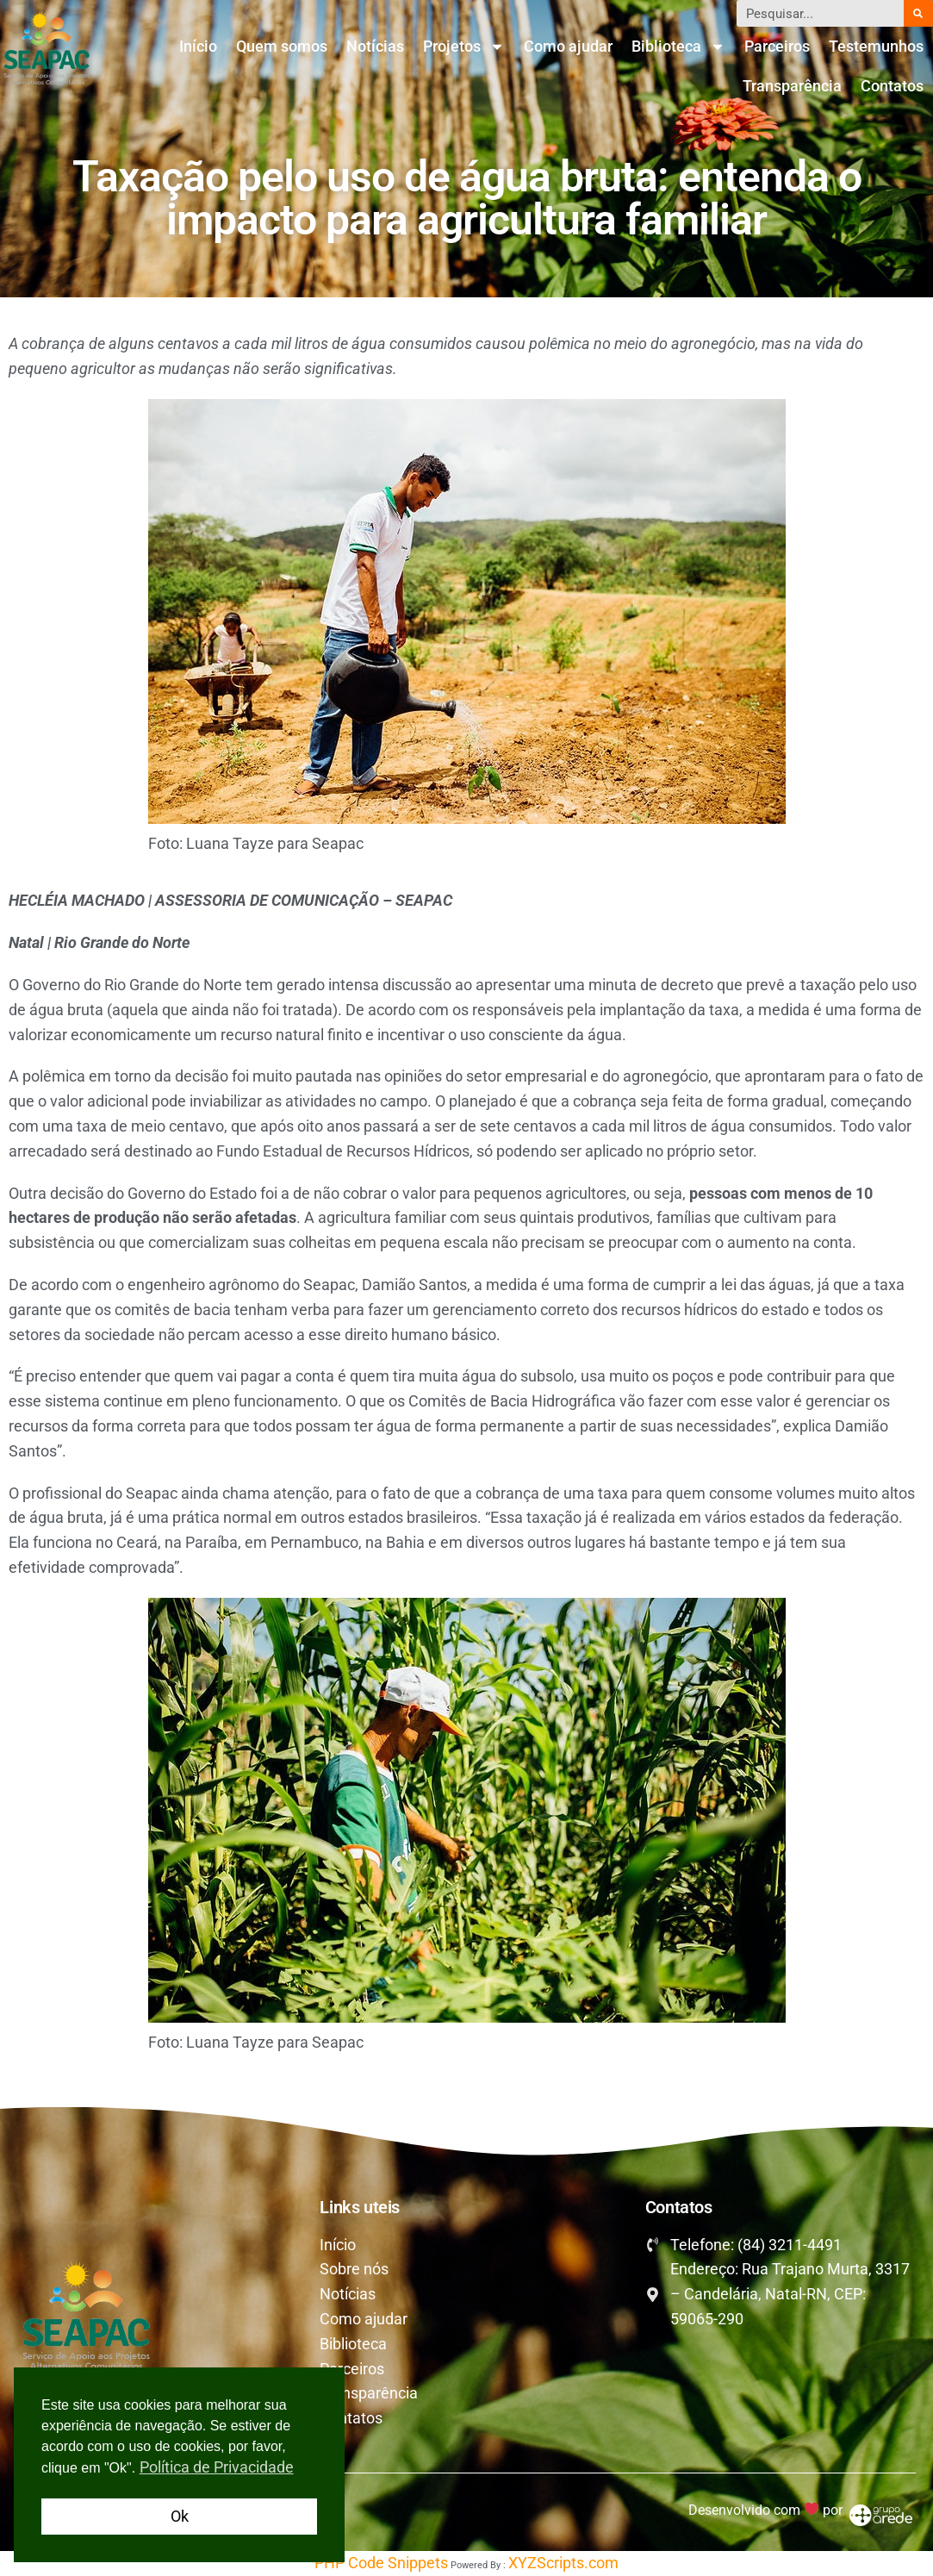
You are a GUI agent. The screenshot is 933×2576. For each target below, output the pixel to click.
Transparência (792, 86)
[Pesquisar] (918, 13)
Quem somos (281, 46)
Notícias (375, 46)
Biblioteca (678, 46)
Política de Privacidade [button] (217, 2467)
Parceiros (777, 46)
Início (198, 46)
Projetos (464, 46)
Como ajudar (568, 46)
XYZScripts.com (563, 2563)
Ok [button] (180, 2516)
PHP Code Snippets (381, 2563)
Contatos (892, 86)
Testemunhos (876, 46)
